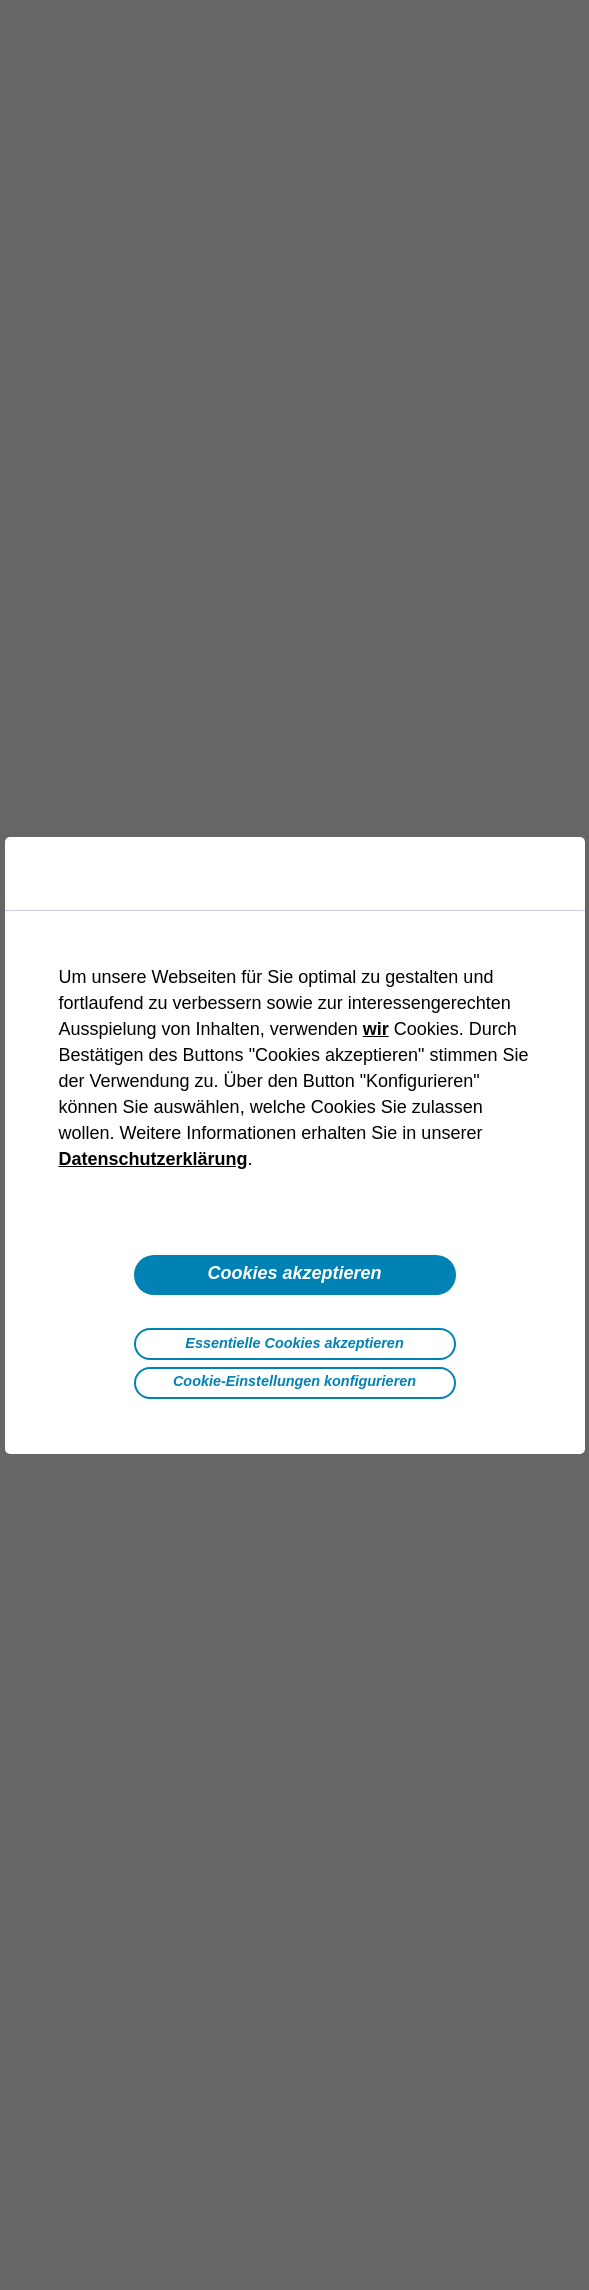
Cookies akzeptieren (294, 1273)
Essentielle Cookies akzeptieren (294, 1343)
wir (376, 1029)
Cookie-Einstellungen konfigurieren (294, 1381)
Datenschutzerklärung (153, 1159)
